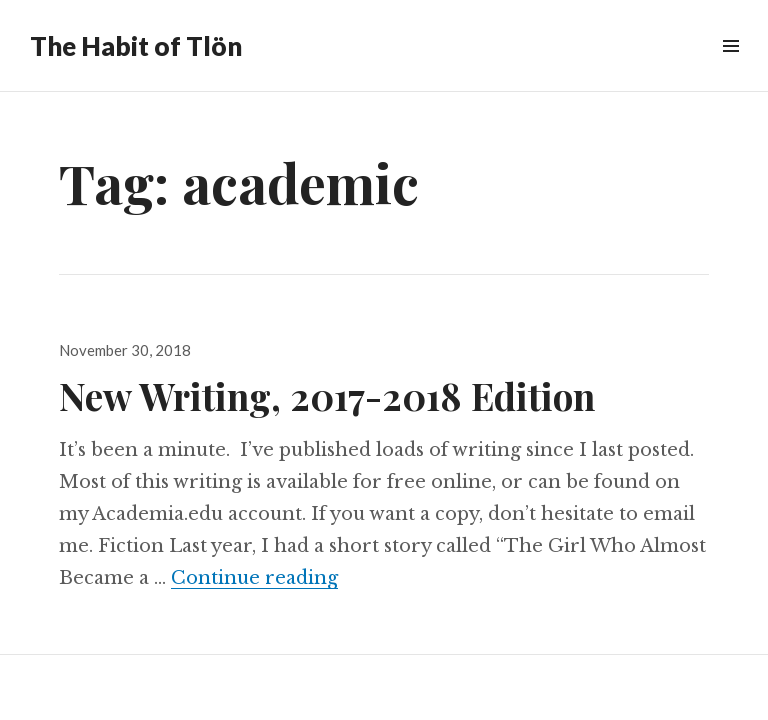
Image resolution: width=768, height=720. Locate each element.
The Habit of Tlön (136, 46)
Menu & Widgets (730, 68)
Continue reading (254, 578)
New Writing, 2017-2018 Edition (327, 395)
